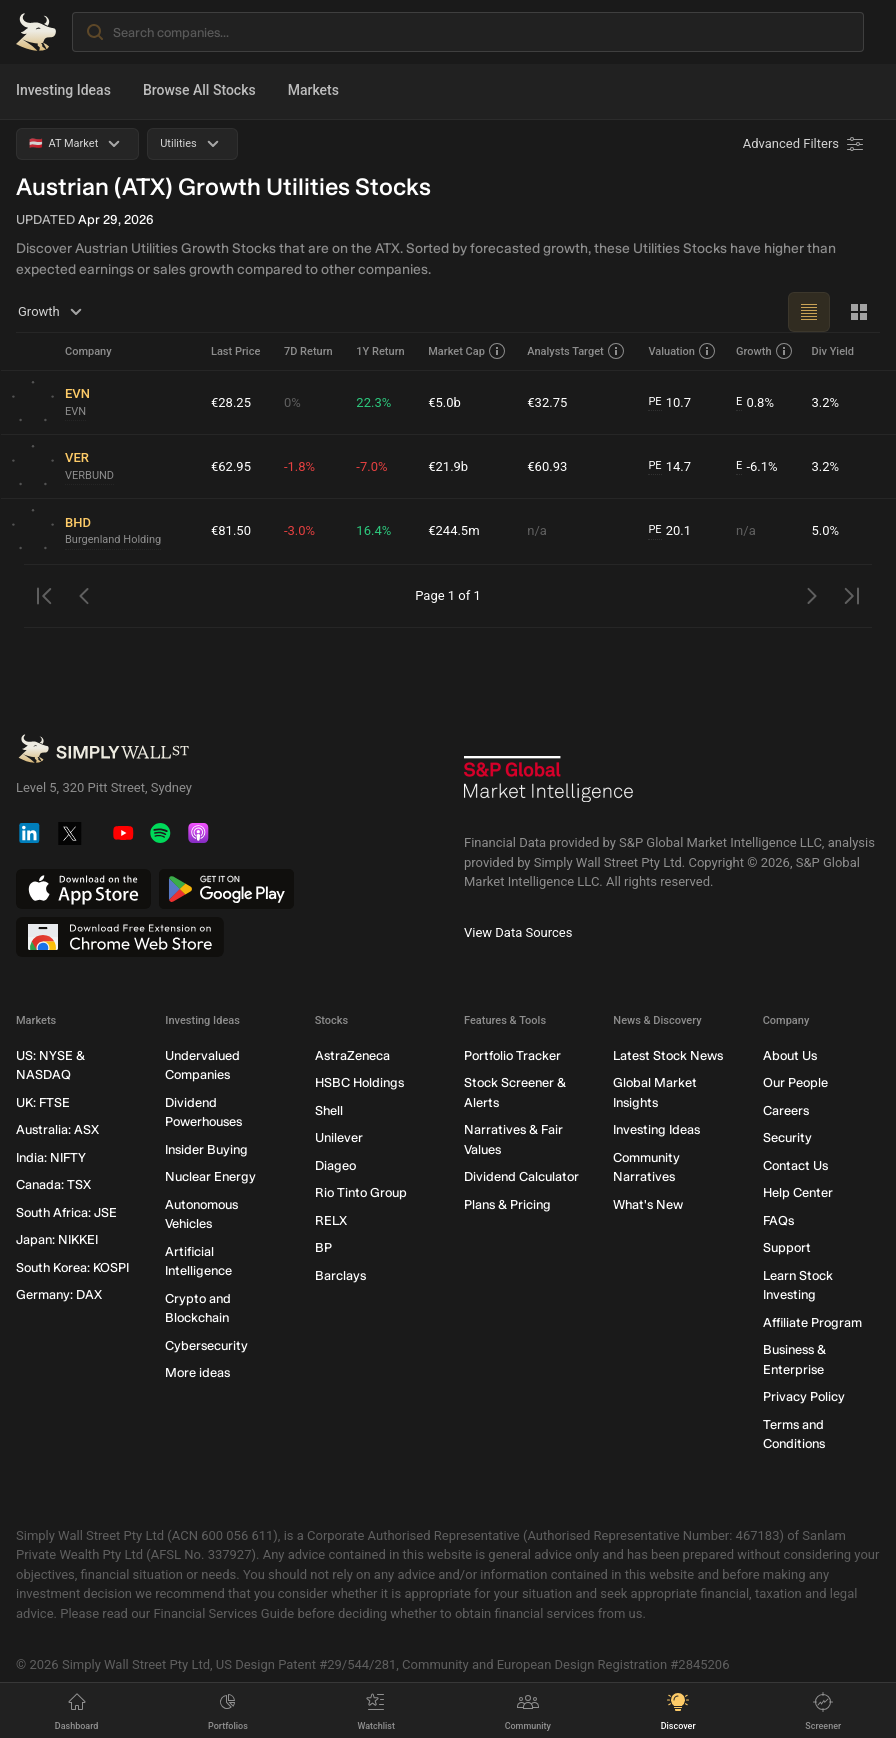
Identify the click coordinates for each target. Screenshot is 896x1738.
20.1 (669, 531)
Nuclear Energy (210, 1176)
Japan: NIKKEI (57, 1239)
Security (787, 1137)
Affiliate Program (812, 1322)
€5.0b (444, 402)
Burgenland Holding (113, 539)
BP (323, 1247)
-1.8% (299, 466)
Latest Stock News (668, 1055)
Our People (795, 1082)
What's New (648, 1204)
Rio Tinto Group (361, 1192)
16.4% (373, 530)
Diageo (335, 1165)
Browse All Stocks (199, 90)
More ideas (197, 1372)
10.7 (669, 403)
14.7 (669, 467)
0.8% (755, 403)
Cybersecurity (206, 1345)
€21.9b (448, 466)
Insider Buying (206, 1149)
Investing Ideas (63, 90)
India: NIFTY (51, 1157)
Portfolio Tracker (512, 1055)
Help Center (798, 1192)
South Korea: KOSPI (72, 1267)
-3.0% (299, 530)
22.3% (373, 402)
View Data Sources (518, 932)
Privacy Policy (804, 1396)
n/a (537, 530)
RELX (331, 1220)
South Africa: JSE (66, 1212)
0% (292, 402)
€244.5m (453, 530)
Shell (329, 1110)
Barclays (340, 1275)
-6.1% (756, 467)
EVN (75, 411)
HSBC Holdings (359, 1082)
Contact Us (795, 1165)
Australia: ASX (57, 1129)
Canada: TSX (53, 1184)
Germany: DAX (59, 1294)
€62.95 (231, 466)
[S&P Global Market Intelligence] (549, 786)
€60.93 (547, 466)
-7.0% (371, 466)
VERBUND (89, 475)
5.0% (825, 530)
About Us (790, 1055)
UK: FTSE (43, 1102)
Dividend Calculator (521, 1176)
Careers (786, 1110)
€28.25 (231, 402)
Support (787, 1247)
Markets (313, 90)
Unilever (339, 1137)
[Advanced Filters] (805, 144)
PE (654, 401)
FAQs (778, 1220)
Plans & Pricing (507, 1204)
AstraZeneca (352, 1055)
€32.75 (547, 402)
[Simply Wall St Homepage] (36, 32)
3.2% (825, 402)
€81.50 (231, 530)
